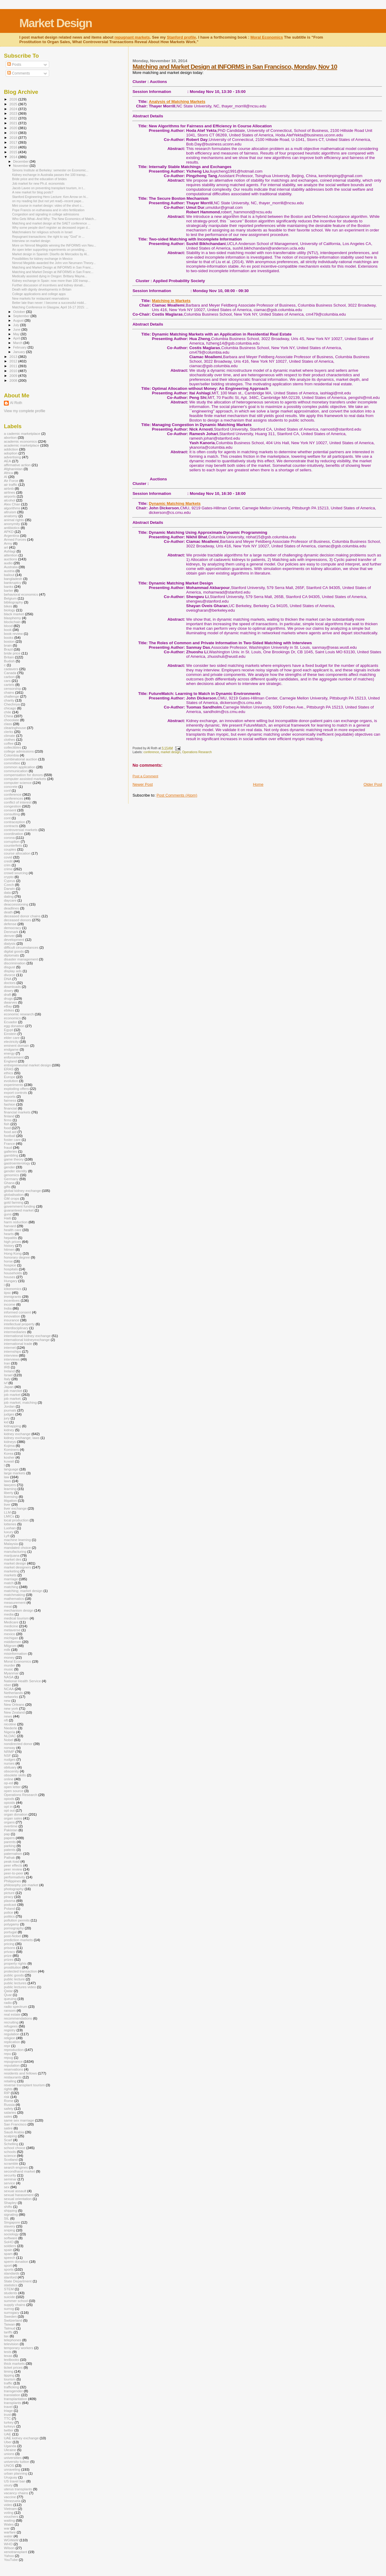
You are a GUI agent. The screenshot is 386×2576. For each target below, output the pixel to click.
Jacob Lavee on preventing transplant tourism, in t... (48, 188)
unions (9, 2454)
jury (7, 1418)
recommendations (18, 2018)
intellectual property (19, 1324)
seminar (10, 2179)
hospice (10, 1265)
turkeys (9, 2426)
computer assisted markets (25, 779)
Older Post (373, 784)
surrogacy (11, 2312)
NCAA (9, 1689)
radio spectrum (15, 2006)
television (11, 2344)
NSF (7, 1755)
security (10, 2175)
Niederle (10, 1728)
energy (9, 1053)
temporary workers (18, 2348)
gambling (11, 1155)
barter (8, 590)
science (10, 2155)
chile (7, 712)
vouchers (11, 2516)
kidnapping (12, 1426)
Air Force (11, 480)
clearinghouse (15, 728)
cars (7, 681)
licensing (11, 1496)
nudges (9, 1759)
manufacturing (15, 1551)
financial (10, 1108)
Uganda (10, 2446)
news (8, 1716)
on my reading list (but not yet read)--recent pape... (48, 201)
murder (9, 1665)
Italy (7, 1379)
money (9, 1657)
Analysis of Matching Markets (177, 101)
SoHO (9, 2242)
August (19, 320)
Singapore (12, 2222)
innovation (12, 1316)
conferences (13, 798)
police (8, 1912)
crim (7, 865)
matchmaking (14, 1595)
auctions (10, 559)
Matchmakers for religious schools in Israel (42, 232)
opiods (9, 1799)
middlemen (12, 1642)
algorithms (12, 508)
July (16, 325)
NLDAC (10, 1736)
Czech (9, 885)
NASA (9, 1677)
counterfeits (13, 845)
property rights (15, 1963)
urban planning (15, 2473)
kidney (9, 1430)
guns (7, 1214)
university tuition (16, 2461)
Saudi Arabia (14, 2132)
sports (9, 2269)
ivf (6, 1383)
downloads (12, 987)
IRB (7, 1367)
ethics (8, 1073)
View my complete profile (24, 411)
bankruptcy (12, 582)
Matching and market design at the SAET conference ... (51, 223)
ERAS (9, 1069)
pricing (9, 1944)
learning (10, 1489)
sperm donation (16, 2261)
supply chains (14, 2305)
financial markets (17, 1112)
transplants (12, 2403)
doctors (9, 983)
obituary (10, 1767)
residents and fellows (20, 2073)
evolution (11, 1081)
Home (258, 784)
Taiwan (9, 2324)
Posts (14, 64)
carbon (9, 677)
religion (9, 2038)
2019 (13, 133)
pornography (14, 1928)
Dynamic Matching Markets (175, 503)
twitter (8, 2430)
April (17, 338)
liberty (8, 1493)
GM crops (11, 1198)
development (14, 939)
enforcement (14, 1057)
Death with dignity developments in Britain (41, 289)
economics (12, 1018)
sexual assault (15, 2191)
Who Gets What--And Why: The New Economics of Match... (54, 219)
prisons (9, 1948)
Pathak (9, 1857)
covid (8, 857)
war (7, 2528)
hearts (9, 1234)
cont (7, 818)
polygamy (11, 1924)
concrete (10, 786)
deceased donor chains (22, 916)
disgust (9, 967)
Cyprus (9, 881)
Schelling (11, 2144)
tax (6, 2336)
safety (8, 2108)
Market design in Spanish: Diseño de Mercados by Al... (50, 254)
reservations (13, 2069)
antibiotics (12, 528)
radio (8, 2002)
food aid (10, 1132)
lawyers (10, 1485)
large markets (14, 1473)
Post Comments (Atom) (177, 795)
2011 (13, 366)
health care (12, 1230)
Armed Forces (15, 539)
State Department (18, 2281)
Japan (9, 1387)
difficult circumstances (21, 947)
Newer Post (142, 784)
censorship (12, 688)
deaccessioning (16, 904)
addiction (11, 449)
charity (9, 700)
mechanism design (18, 1610)
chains (9, 692)
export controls (15, 1092)
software (10, 2238)
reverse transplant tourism (24, 2085)
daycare (10, 900)
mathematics (14, 1598)
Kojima (9, 1445)
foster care (12, 1140)
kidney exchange (17, 1434)
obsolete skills (15, 1775)
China (8, 716)
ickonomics (12, 1289)
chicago (10, 708)
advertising (12, 457)
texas (8, 2356)
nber (7, 1685)
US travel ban (14, 2481)
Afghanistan (13, 469)
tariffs (8, 2332)
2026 (13, 99)
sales (8, 2116)
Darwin (9, 888)
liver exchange (15, 1508)
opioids (9, 1802)
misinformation (15, 1653)
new (7, 1700)
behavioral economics (21, 594)
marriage (11, 1579)
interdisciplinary (16, 1328)
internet (10, 1347)
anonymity (12, 524)
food (7, 1128)
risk (6, 2097)
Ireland (9, 1371)
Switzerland (13, 2320)
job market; (12, 1398)
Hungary (10, 1281)
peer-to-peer (14, 1873)
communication (16, 771)
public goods (14, 1975)
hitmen (9, 1249)
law (6, 1477)
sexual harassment (18, 2195)
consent (10, 810)
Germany (11, 1179)
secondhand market (19, 2171)
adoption (10, 453)
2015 (13, 152)
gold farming (14, 1202)
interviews (12, 1359)
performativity (14, 1877)
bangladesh (13, 579)
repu (7, 2053)
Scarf (8, 2140)
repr (7, 2046)
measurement (15, 1602)
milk (7, 1649)
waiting (9, 2520)
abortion (10, 437)
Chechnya (12, 704)
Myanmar (11, 1673)
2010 (13, 371)
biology (9, 610)
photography (14, 1889)
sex (6, 2187)
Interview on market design (31, 241)
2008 (13, 380)
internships (12, 1351)
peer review (13, 1869)
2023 (13, 113)
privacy (9, 1951)
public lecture (14, 1979)
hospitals (11, 1269)
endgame (11, 1049)
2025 (13, 104)
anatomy (10, 516)
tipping (9, 2375)
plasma (9, 1901)
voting (8, 2512)
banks (8, 586)
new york (11, 1708)
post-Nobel (12, 1936)
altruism (10, 512)
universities (13, 2458)
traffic (8, 2383)
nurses (9, 1763)
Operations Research (197, 752)
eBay (8, 1006)
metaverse (12, 1630)
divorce (9, 975)
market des (12, 1559)
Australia (11, 567)
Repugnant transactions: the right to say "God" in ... (48, 236)
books (8, 637)
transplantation (15, 2399)
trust (7, 2414)
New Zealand (14, 1712)
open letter (12, 1787)
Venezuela (12, 2501)
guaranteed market (18, 1210)
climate (9, 735)
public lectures (15, 1983)
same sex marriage (19, 2120)
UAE (7, 2434)
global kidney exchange (22, 1190)
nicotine (10, 1724)
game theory (14, 1159)
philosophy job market (21, 1885)
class (8, 724)
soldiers (10, 2246)
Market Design (55, 23)
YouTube (11, 2560)
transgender (13, 2391)
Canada (10, 673)
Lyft (6, 1536)
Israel (8, 1375)
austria (9, 571)
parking (9, 1846)
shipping (10, 2210)
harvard (10, 1226)
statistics (10, 2285)
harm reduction (15, 1222)
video (8, 2505)
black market (14, 614)
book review (13, 633)
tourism (9, 2379)
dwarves (10, 1002)
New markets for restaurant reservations (40, 298)
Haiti (7, 1218)
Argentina (11, 535)
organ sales (13, 1818)
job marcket (13, 1391)
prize (7, 1955)
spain (8, 2250)
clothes (9, 739)
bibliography (13, 602)
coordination (13, 834)
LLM (7, 1512)
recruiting (11, 2022)
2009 (13, 375)
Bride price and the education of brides (39, 179)
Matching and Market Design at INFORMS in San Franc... (52, 267)
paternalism (13, 1853)
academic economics (20, 441)
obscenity (11, 1771)
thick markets (14, 2363)
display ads (13, 971)
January (19, 352)
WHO (8, 2544)
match (9, 1583)
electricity (11, 1041)
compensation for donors (23, 775)
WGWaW (11, 2540)
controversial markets (20, 830)
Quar (8, 1995)
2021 (13, 123)
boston (9, 641)
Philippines (12, 1881)
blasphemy (12, 618)
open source (14, 1791)
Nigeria (9, 1732)
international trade (18, 1343)
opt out (9, 1810)
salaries (10, 2112)
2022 (13, 118)
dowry (8, 990)
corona (9, 837)
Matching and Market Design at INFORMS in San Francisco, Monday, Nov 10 (234, 66)
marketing (11, 1571)
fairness (10, 1100)
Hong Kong (13, 1253)
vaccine (10, 2497)
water (8, 2536)
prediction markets (18, 1940)
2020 (13, 128)
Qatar (8, 1991)
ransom (10, 2010)
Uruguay (10, 2477)
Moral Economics (266, 37)
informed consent (17, 1312)
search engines (16, 2167)
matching (11, 1587)
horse (8, 1261)
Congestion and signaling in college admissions (45, 214)
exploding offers (16, 1089)
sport (8, 2265)
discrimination (15, 963)
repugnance (13, 2061)
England (10, 1061)
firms (7, 1120)
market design (170, 752)
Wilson (9, 2548)
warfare (10, 2532)
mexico (9, 1634)
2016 (13, 147)
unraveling (12, 2469)
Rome (8, 2101)
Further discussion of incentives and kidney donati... (48, 285)
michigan (11, 1638)
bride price (12, 653)
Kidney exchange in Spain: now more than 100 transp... (51, 280)
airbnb (9, 488)
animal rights (14, 520)
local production (16, 1520)
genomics (11, 1175)
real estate (12, 2014)
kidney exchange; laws (22, 1438)
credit (8, 861)
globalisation (14, 1194)
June (17, 329)
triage (8, 2410)
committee (12, 763)
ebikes (9, 1010)
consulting (12, 814)
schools (10, 2152)
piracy (8, 1897)
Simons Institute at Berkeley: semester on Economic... (50, 170)
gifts (7, 1187)
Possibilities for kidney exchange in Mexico (42, 258)
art (6, 547)
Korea (8, 1453)
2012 (13, 361)
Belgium (10, 598)
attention (10, 555)
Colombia (11, 755)
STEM (9, 2289)
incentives (12, 1300)
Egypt (8, 1030)
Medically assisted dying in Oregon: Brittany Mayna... (49, 276)
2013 (13, 356)
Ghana (9, 1183)
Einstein (10, 1034)
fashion (9, 1104)
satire (8, 2128)
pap (7, 1834)
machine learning (17, 1540)
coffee (9, 743)
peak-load (11, 1861)
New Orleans (14, 1704)
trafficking (11, 2387)
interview (11, 1355)
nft (6, 1720)
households (13, 1273)
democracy (12, 928)
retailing (10, 2081)
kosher (9, 1457)
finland (9, 1116)
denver (9, 936)
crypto (9, 877)
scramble (11, 2163)
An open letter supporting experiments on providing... (49, 249)
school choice (14, 2148)
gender (9, 1167)
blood (8, 626)
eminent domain (16, 1045)
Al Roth (16, 403)
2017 (13, 142)
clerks (8, 732)
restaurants (13, 2077)
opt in (8, 1806)
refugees (11, 2026)
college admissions (19, 751)
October (19, 312)
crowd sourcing (16, 873)
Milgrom (10, 1646)
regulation (11, 2034)
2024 (13, 109)
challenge (11, 696)
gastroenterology (17, 1163)
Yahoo (9, 2556)
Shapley (10, 2203)
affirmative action (17, 465)
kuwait (9, 1461)
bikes (8, 606)
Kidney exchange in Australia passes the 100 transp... (50, 175)
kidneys (10, 1442)
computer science (18, 783)
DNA (7, 979)
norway (9, 1748)
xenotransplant (15, 2552)
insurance (11, 1320)
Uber (7, 2442)
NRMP (9, 1751)
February (20, 347)
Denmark (11, 932)
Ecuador (10, 1022)
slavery (9, 2226)
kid (6, 1422)
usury (8, 2485)
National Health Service (22, 1681)
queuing (10, 1999)
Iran (7, 1363)
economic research (19, 1014)
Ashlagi (9, 551)
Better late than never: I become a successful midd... (49, 302)
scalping (10, 2136)
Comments (18, 73)
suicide (9, 2297)
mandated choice (17, 1547)
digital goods (14, 951)
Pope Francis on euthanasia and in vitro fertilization (48, 210)
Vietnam (10, 2509)
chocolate (11, 720)
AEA (7, 461)
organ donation (15, 1814)
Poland (9, 1908)
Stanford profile (181, 37)
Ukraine (10, 2450)
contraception (14, 822)
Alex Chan (12, 504)
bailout (9, 575)
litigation (10, 1500)
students (10, 2293)
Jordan (9, 1406)
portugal (10, 1932)
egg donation (14, 1026)
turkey (9, 2422)
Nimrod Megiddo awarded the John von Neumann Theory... (54, 263)
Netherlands (13, 1693)
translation (12, 2395)
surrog (9, 2308)
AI (5, 477)
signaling (11, 2214)
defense (10, 924)
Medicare (11, 1622)
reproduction (14, 2050)
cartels (9, 684)
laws (7, 1481)
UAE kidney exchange (21, 2438)
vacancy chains (16, 2493)
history (9, 1245)
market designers (17, 1567)
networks (11, 1697)
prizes (8, 1959)
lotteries (10, 1524)
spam (8, 2254)
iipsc (7, 1292)
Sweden (10, 2316)
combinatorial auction (20, 759)
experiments (13, 1085)
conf (7, 790)
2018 (13, 137)
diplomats (11, 955)
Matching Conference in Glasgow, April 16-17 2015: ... (50, 307)
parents (10, 1842)
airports (10, 496)
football (9, 1136)
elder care (12, 1038)
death (8, 912)
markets (10, 1575)
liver (7, 1504)
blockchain (12, 622)
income (9, 1304)
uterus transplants (18, 2489)
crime (8, 869)
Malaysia (11, 1544)
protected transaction (20, 1971)
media (9, 1614)
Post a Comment (145, 776)
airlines (9, 492)
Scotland (11, 2159)
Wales (9, 2524)
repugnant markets (132, 37)
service (9, 2183)
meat (8, 1606)
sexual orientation (18, 2199)
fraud (8, 1147)
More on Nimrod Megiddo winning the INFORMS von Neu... (54, 245)
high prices (12, 1241)
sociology (11, 2234)
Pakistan (10, 1830)
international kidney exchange (27, 1336)
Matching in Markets (171, 300)
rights (8, 2089)
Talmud (9, 2328)
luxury (8, 1532)
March (18, 343)
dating (9, 896)
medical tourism (16, 1618)
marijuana (11, 1555)
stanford (10, 2277)
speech (9, 2257)
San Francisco (15, 2124)
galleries (10, 1151)
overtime (10, 1826)
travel (8, 2407)
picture (9, 1893)
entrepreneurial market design (27, 1065)
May (17, 334)
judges (9, 1414)
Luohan (10, 1528)
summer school (16, 2301)
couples (10, 849)
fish (6, 1124)
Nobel (8, 1740)
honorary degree (17, 1257)
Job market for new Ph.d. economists (38, 183)
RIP (7, 2093)
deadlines (11, 908)
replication (12, 2042)
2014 (13, 157)
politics (9, 1916)
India (7, 1308)
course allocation (17, 853)
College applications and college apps (39, 294)
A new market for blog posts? (32, 192)
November (21, 165)
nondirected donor (18, 1744)
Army (8, 543)
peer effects (13, 1865)
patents (9, 1850)
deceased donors (17, 920)
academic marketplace (21, 445)
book (7, 630)
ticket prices (13, 2367)
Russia (9, 2104)
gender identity (15, 1171)
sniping (9, 2230)
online (8, 1779)
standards (11, 2273)
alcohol (9, 500)
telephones (12, 2340)
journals (10, 1410)
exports (9, 1096)
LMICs (9, 1516)
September (22, 316)
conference (151, 752)
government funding (19, 1206)
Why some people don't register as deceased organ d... (51, 227)
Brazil (8, 649)
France (9, 1143)
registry (9, 2030)
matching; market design (23, 1591)
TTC (7, 2418)
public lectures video (20, 1987)
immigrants (12, 1296)
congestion (12, 806)
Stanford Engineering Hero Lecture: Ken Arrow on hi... (50, 197)
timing (8, 2371)
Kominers (11, 1449)
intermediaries (15, 1332)
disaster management (21, 959)
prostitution (12, 1967)
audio (8, 563)
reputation (12, 2065)
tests (7, 2352)
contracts (11, 826)
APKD (9, 531)
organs (9, 1822)
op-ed (8, 1783)
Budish (9, 661)
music (8, 1669)
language (11, 1469)
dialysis (9, 943)
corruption (12, 841)
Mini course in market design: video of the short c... (48, 205)
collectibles (12, 747)
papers (9, 1838)
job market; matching (20, 1402)
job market (12, 1394)
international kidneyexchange (27, 1340)
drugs (8, 998)
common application (19, 767)
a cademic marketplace (22, 433)
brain (8, 645)
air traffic (10, 484)
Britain (9, 657)
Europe (9, 1077)
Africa (8, 473)
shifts (8, 2206)
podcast (10, 1904)
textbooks (11, 2359)
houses (9, 1277)
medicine (11, 1626)
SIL (6, 2218)
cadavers (11, 669)
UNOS (9, 2465)
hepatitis (10, 1238)
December (21, 161)
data (7, 892)
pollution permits (17, 1920)
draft (7, 994)
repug (8, 2057)
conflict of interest (17, 802)
